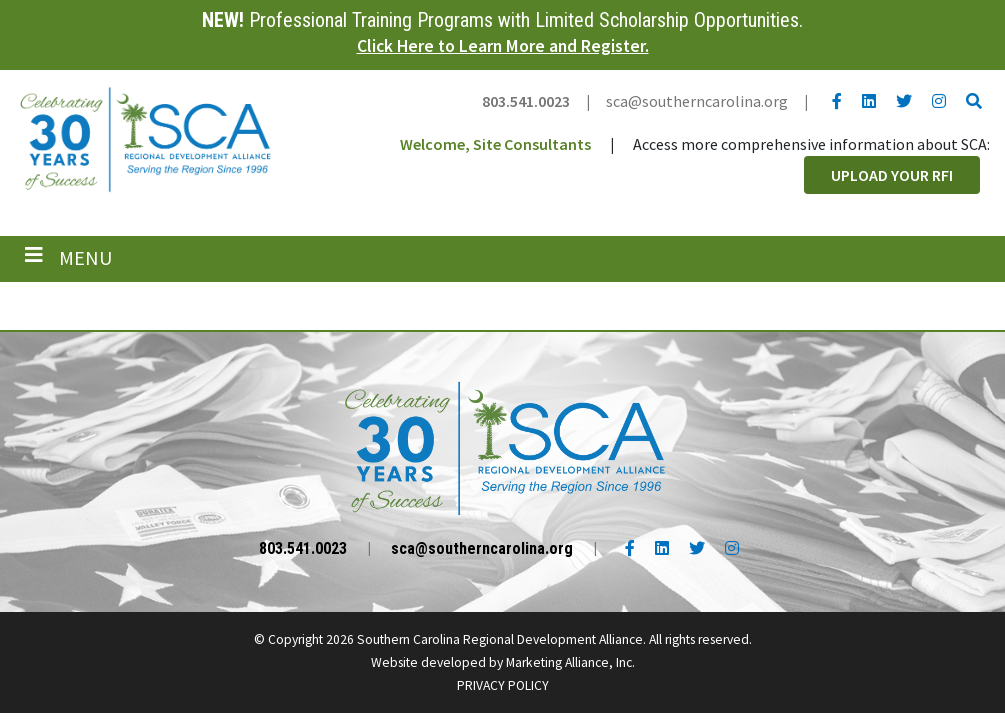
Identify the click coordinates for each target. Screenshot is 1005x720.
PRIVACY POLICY (503, 685)
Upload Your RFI (892, 175)
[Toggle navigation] (68, 258)
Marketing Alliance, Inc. (570, 662)
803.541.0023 (526, 101)
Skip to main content (0, 17)
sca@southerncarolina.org (697, 101)
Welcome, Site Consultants (495, 144)
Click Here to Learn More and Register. (503, 46)
